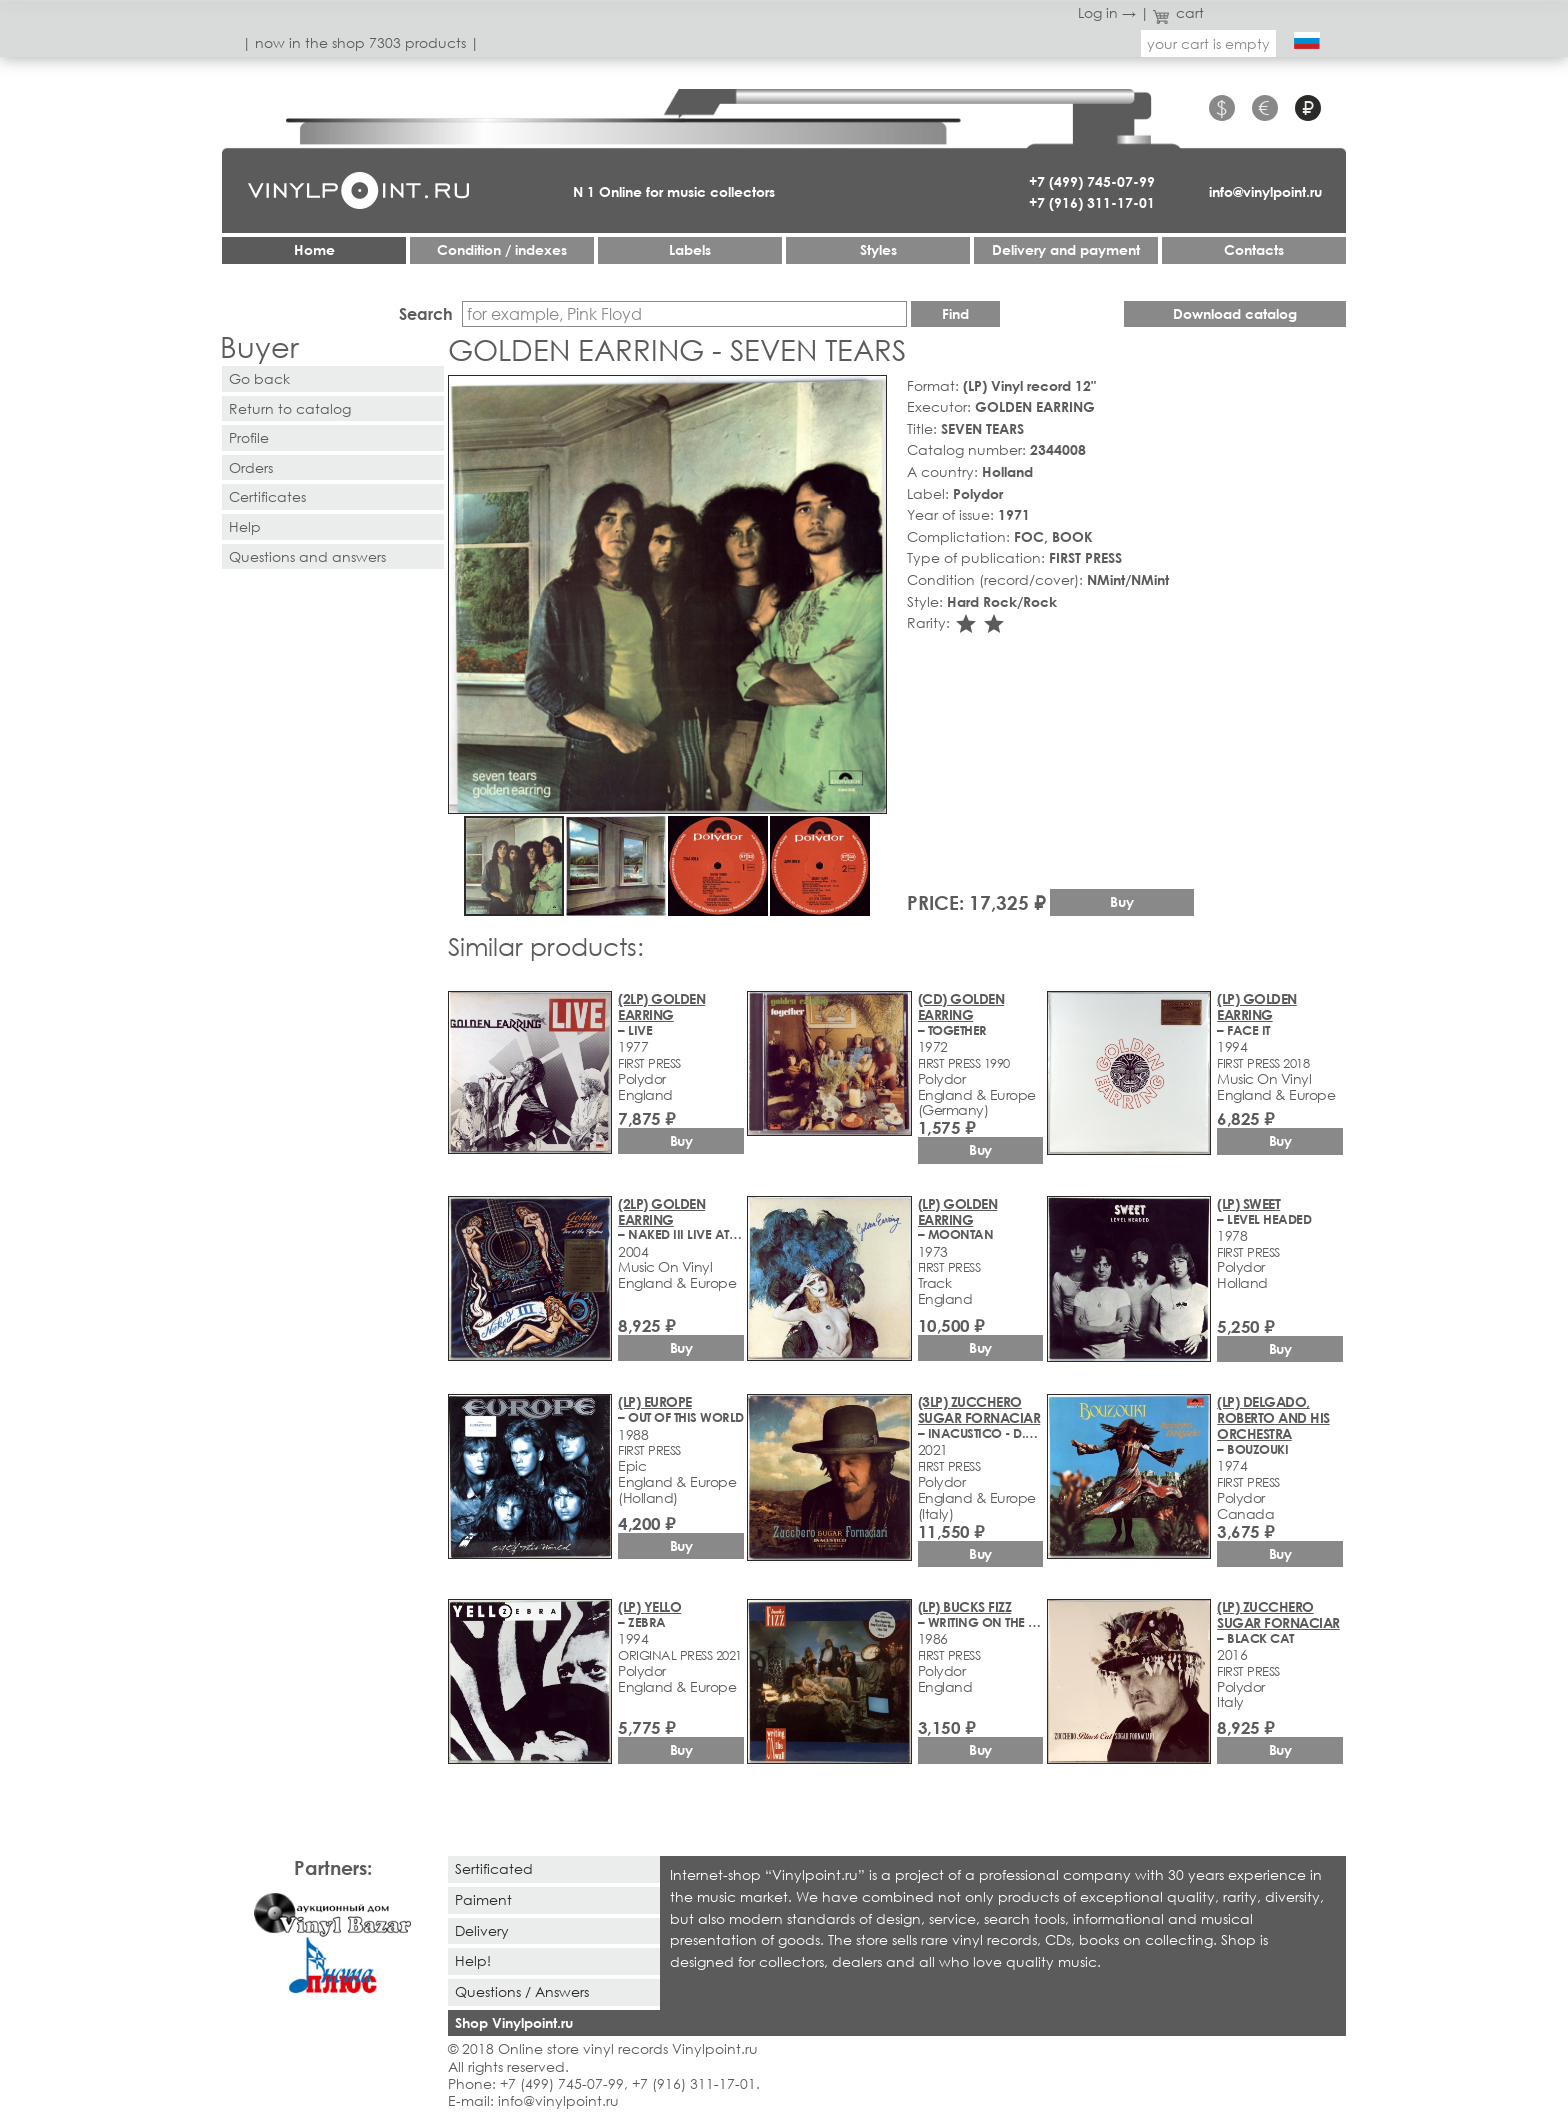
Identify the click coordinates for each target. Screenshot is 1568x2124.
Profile (249, 437)
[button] (868, 394)
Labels (690, 249)
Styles (878, 249)
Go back (259, 378)
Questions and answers (307, 556)
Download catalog (1235, 313)
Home (314, 249)
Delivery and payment (1066, 249)
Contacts (1254, 249)
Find (955, 313)
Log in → (1107, 12)
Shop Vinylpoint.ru (514, 2022)
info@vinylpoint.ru (1265, 191)
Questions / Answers (522, 1991)
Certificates (267, 496)
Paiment (483, 1899)
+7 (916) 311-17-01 (1092, 202)
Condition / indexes (502, 249)
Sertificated (494, 1868)
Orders (251, 467)
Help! (473, 1960)
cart (1179, 12)
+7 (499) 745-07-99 (1092, 181)
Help (245, 526)
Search (426, 313)
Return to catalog (290, 408)
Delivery (482, 1930)
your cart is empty (1208, 43)
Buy (1122, 901)
